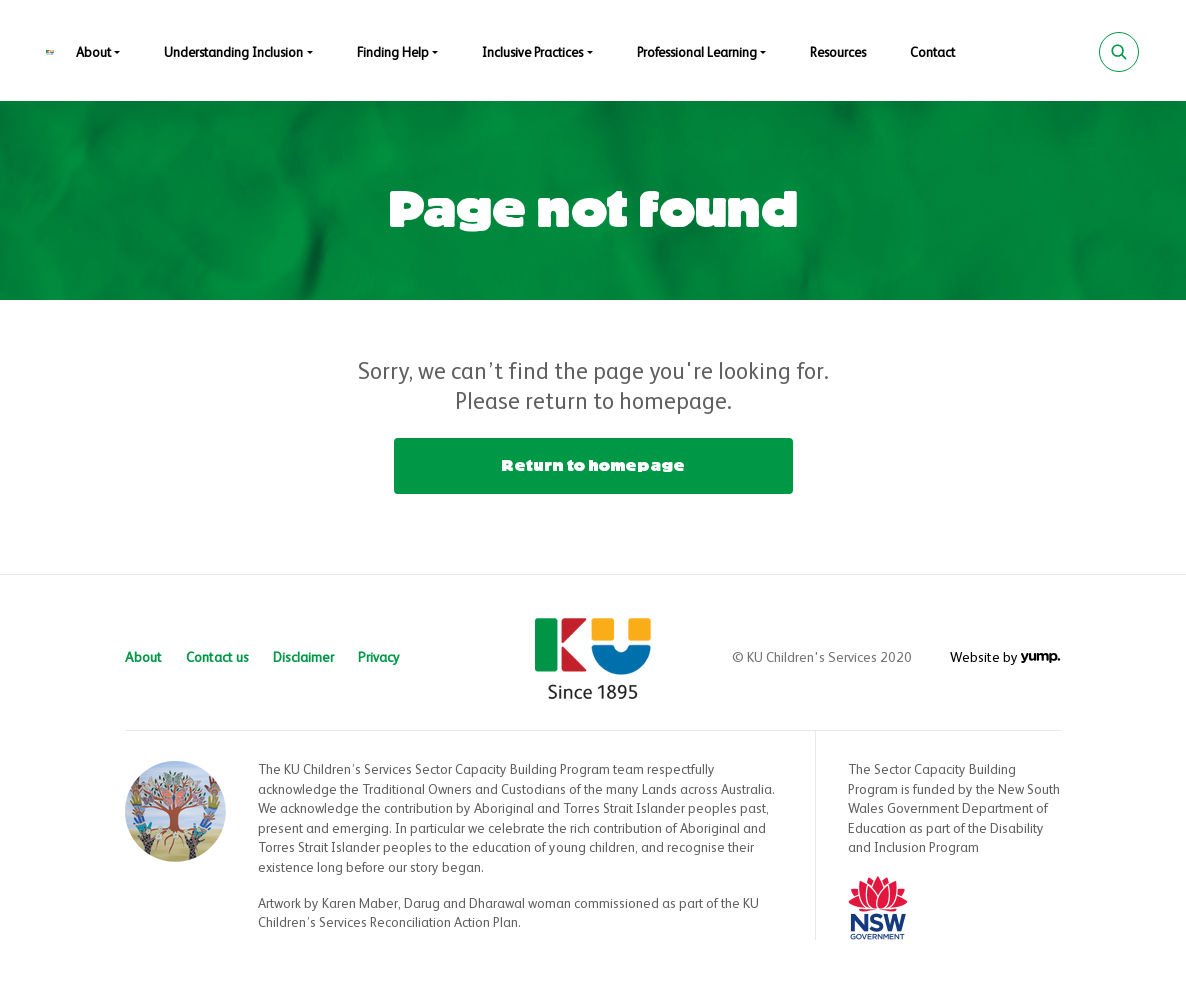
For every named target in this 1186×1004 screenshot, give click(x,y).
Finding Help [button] (393, 53)
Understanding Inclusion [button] (233, 53)
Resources (838, 53)
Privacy (379, 658)
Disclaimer (303, 658)
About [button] (93, 53)
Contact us (217, 658)
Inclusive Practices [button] (532, 53)
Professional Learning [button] (697, 53)
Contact (932, 53)
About (143, 658)
